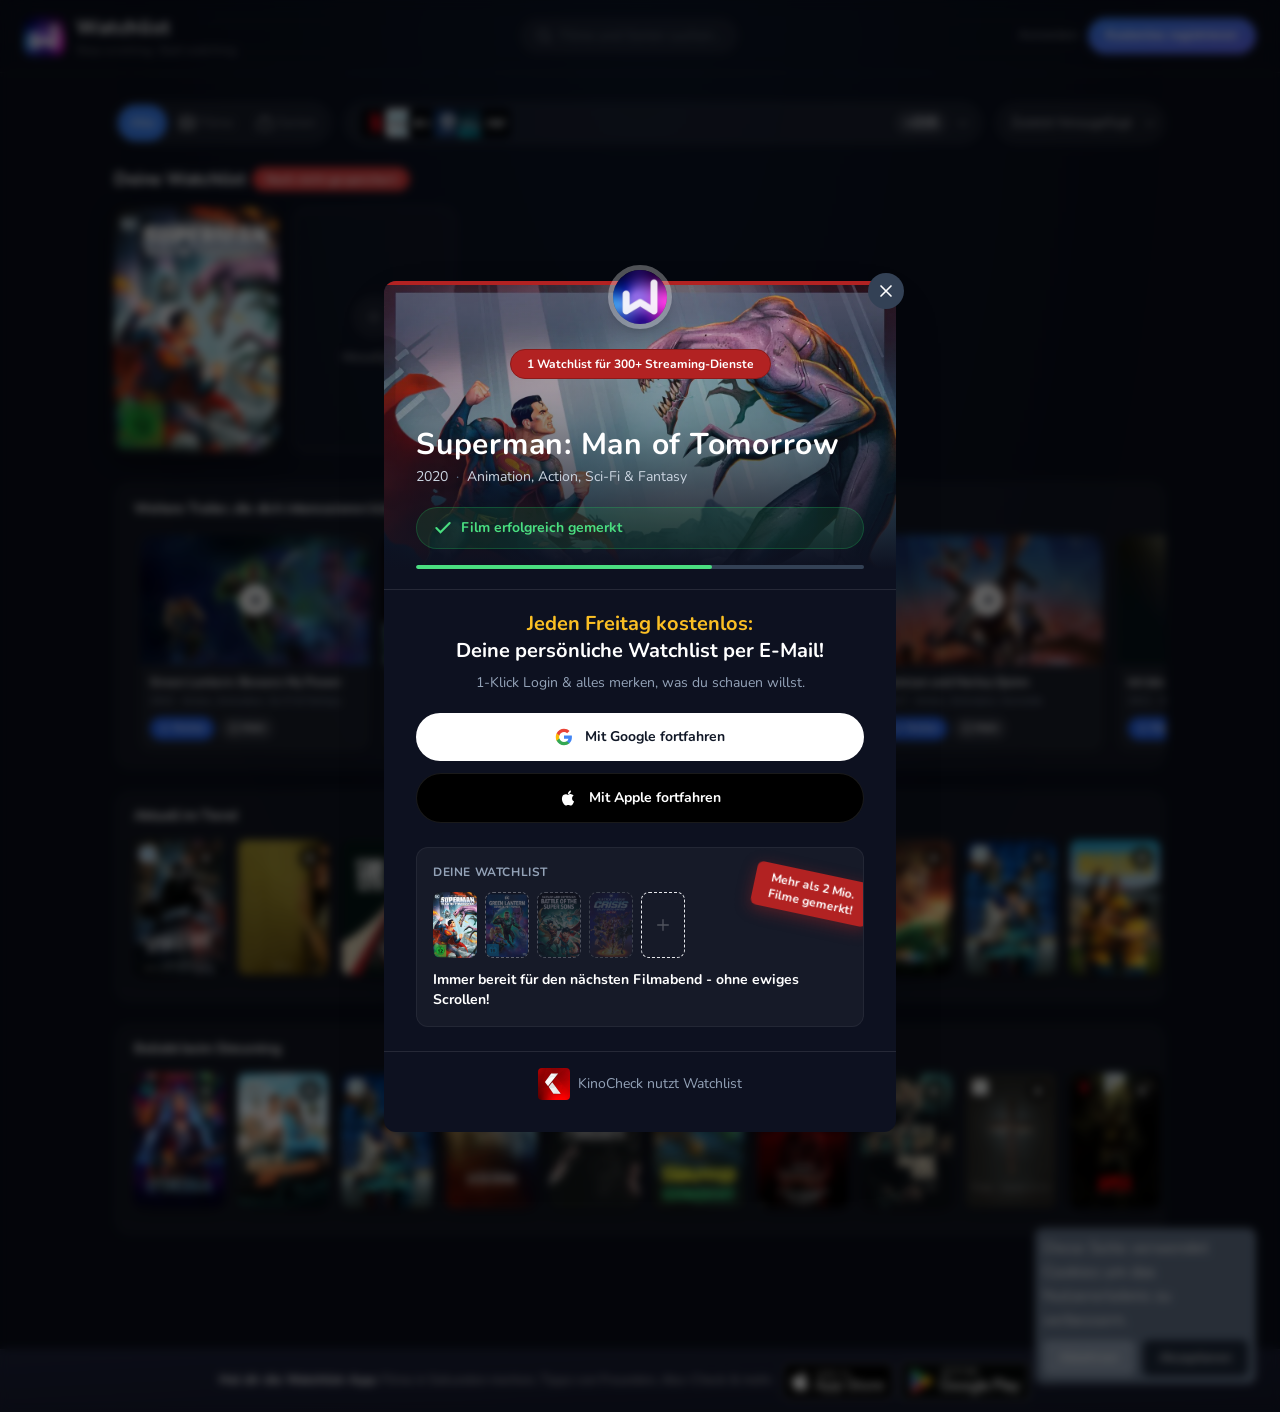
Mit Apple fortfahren (640, 797)
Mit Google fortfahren (640, 736)
